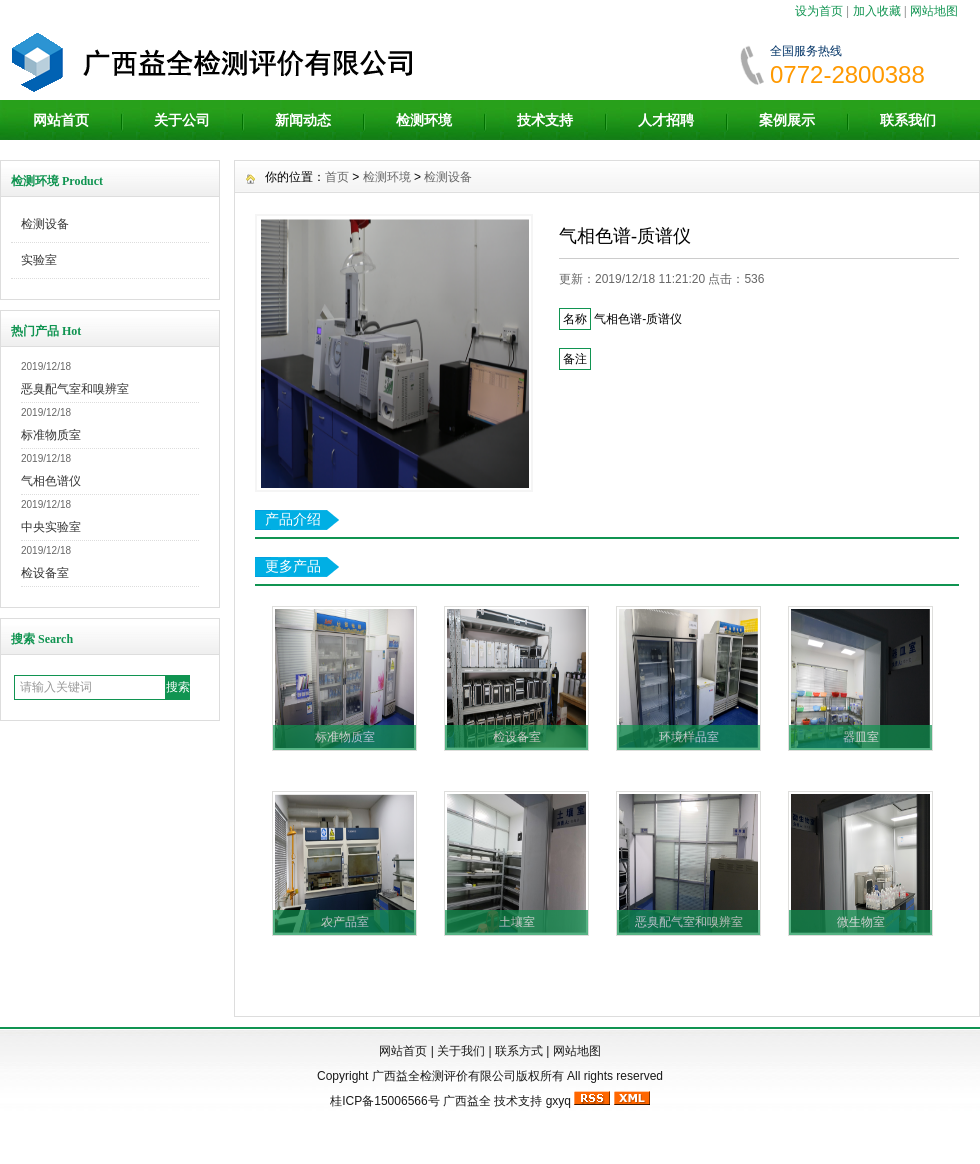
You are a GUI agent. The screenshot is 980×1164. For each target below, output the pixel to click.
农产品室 (345, 922)
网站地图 (934, 11)
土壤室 (517, 922)
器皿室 (861, 737)
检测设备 (45, 224)
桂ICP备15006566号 (384, 1101)
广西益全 (467, 1101)
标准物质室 (51, 435)
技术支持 (545, 120)
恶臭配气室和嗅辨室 (75, 389)
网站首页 (61, 120)
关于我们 (461, 1051)
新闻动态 (303, 120)
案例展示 (787, 120)
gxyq (558, 1101)
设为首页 (819, 11)
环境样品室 (689, 737)
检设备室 (45, 573)
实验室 (39, 260)
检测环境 (424, 120)
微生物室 (861, 922)
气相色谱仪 (51, 481)
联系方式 (519, 1051)
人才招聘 (666, 120)
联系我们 (908, 120)
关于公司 (182, 120)
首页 (337, 177)
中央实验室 (51, 527)
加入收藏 (877, 11)
